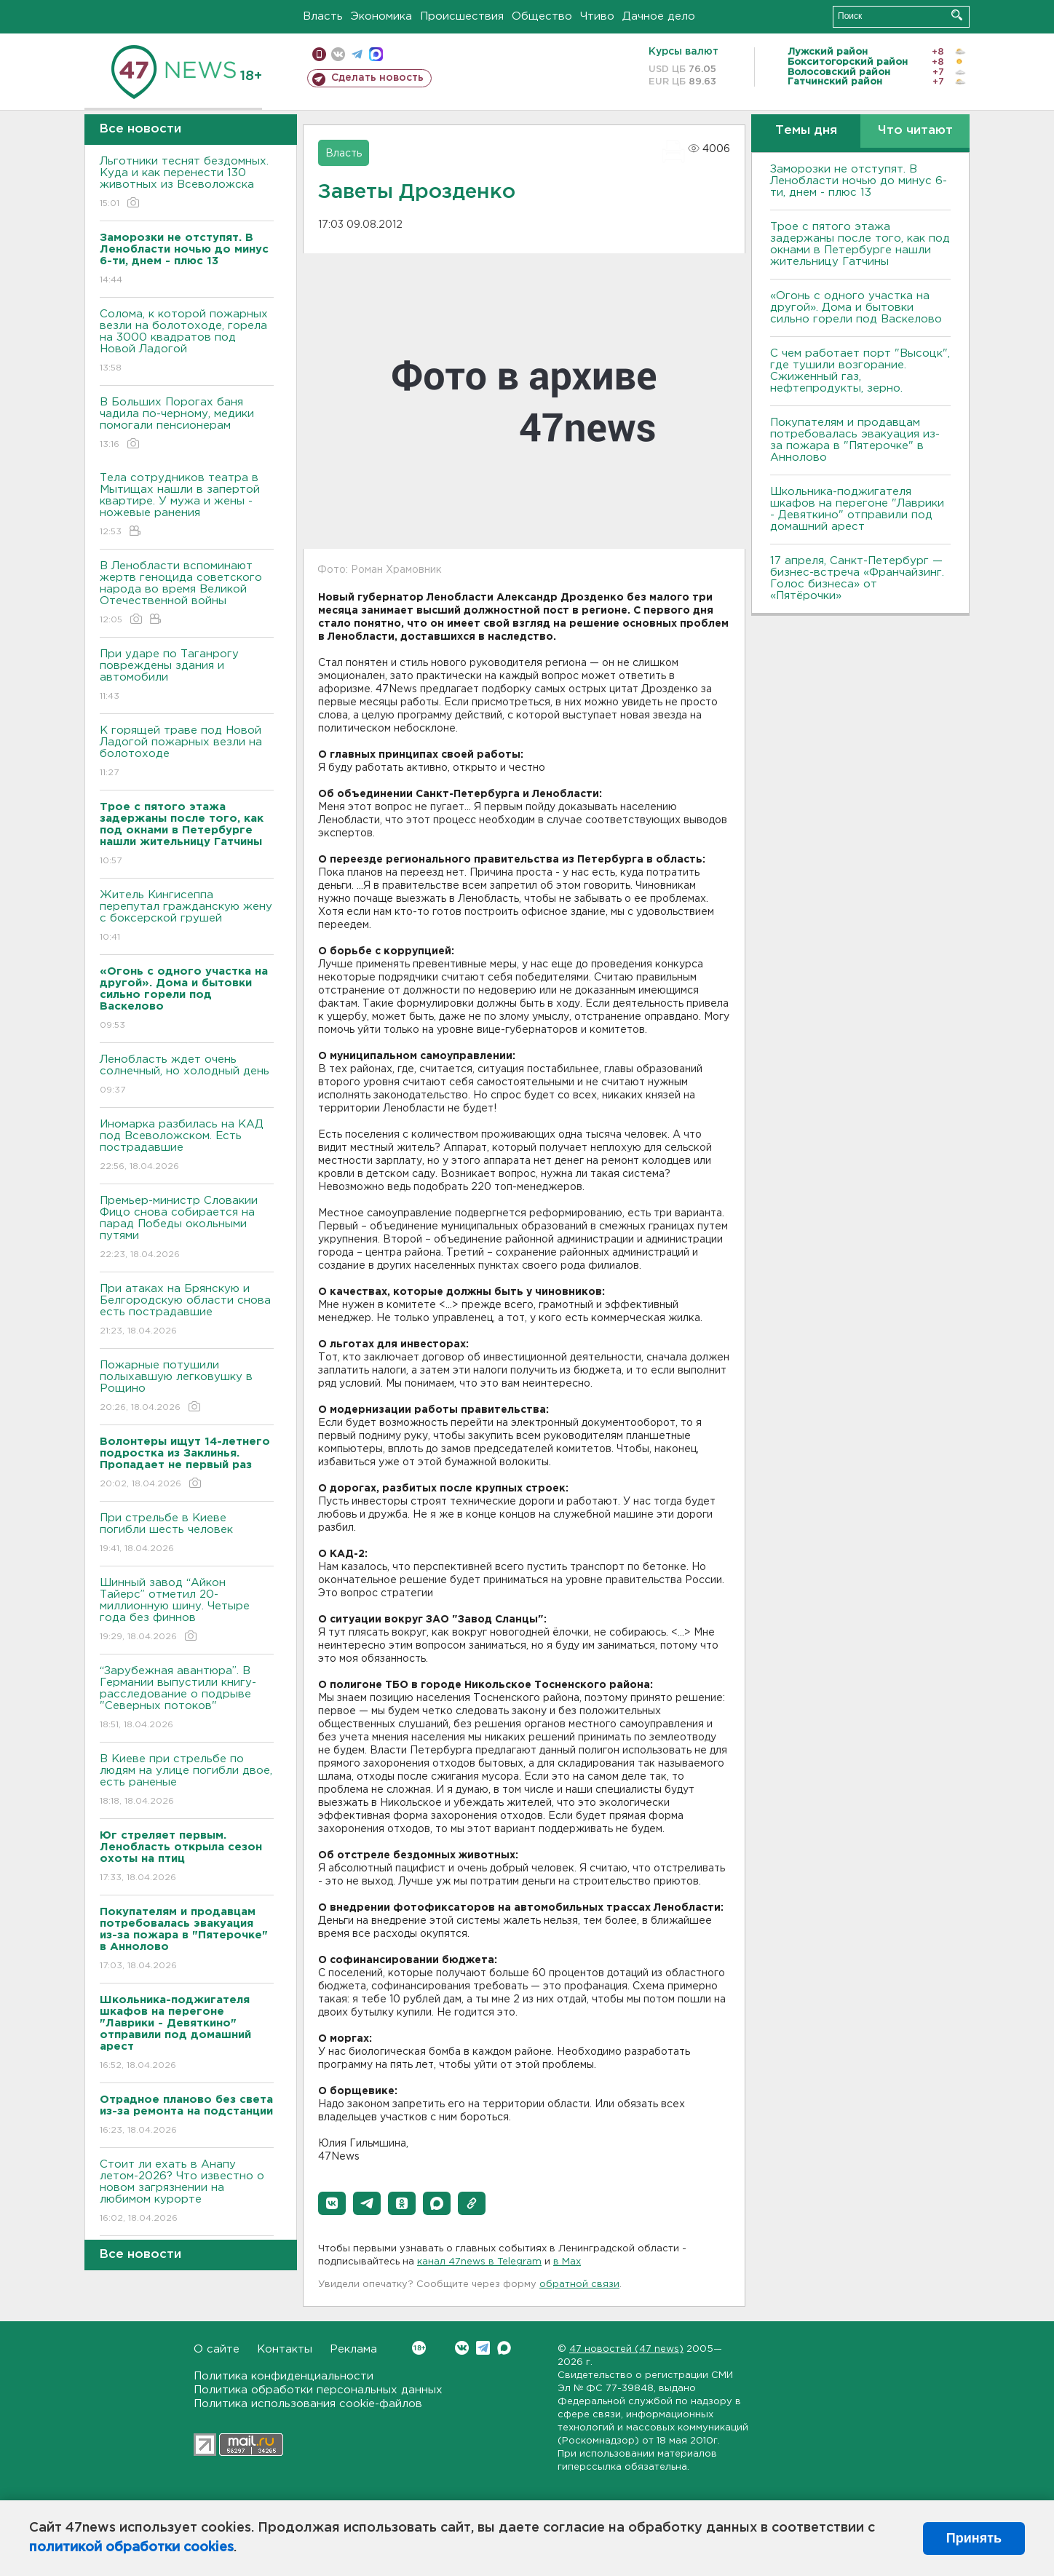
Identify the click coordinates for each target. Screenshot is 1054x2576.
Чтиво (597, 16)
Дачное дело (658, 16)
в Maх (567, 2262)
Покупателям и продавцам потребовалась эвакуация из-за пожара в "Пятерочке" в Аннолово (855, 440)
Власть (323, 16)
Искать (956, 14)
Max (504, 2348)
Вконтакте (419, 2348)
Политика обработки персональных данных (318, 2390)
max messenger (376, 54)
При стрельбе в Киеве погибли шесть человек (187, 1534)
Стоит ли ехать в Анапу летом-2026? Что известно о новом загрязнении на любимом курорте (187, 2192)
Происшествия (462, 16)
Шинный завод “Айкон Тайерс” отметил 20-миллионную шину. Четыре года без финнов (187, 1610)
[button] (332, 2203)
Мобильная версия (319, 54)
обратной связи (579, 2284)
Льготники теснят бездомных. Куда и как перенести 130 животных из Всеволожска (187, 183)
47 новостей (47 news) (626, 2349)
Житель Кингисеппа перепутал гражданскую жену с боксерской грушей (187, 916)
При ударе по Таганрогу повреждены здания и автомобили (187, 675)
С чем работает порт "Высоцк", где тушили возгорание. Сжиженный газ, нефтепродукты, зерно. (860, 371)
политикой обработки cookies (131, 2547)
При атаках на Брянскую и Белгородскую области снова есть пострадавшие (187, 1310)
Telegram (483, 2348)
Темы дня (806, 130)
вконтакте (338, 54)
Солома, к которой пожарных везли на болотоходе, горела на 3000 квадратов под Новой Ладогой (187, 341)
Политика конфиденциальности (283, 2376)
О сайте (216, 2349)
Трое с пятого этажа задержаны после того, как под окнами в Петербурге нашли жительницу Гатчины (860, 244)
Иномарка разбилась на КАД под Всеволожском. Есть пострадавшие (187, 1146)
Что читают (915, 130)
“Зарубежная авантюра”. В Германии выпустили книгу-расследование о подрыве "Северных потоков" (187, 1698)
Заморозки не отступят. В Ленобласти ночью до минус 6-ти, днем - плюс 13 (858, 181)
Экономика (381, 16)
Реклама (353, 2349)
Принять (974, 2538)
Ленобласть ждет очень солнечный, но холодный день (187, 1075)
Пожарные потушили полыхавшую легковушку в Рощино (187, 1387)
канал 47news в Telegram (479, 2262)
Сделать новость (377, 78)
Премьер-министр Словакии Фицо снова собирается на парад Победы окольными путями (187, 1228)
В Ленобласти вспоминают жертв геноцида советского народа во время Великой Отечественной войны (187, 593)
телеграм (357, 54)
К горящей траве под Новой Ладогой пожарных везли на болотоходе (187, 752)
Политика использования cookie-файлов (308, 2404)
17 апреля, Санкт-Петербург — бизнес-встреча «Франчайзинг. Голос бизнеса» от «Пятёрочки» (857, 578)
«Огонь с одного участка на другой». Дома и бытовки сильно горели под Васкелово (856, 307)
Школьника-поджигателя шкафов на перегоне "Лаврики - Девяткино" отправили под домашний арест (857, 509)
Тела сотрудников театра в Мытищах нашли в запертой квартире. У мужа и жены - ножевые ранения (187, 505)
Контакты (284, 2349)
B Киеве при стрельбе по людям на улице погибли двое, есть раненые (187, 1780)
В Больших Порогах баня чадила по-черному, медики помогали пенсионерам (187, 424)
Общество (542, 16)
